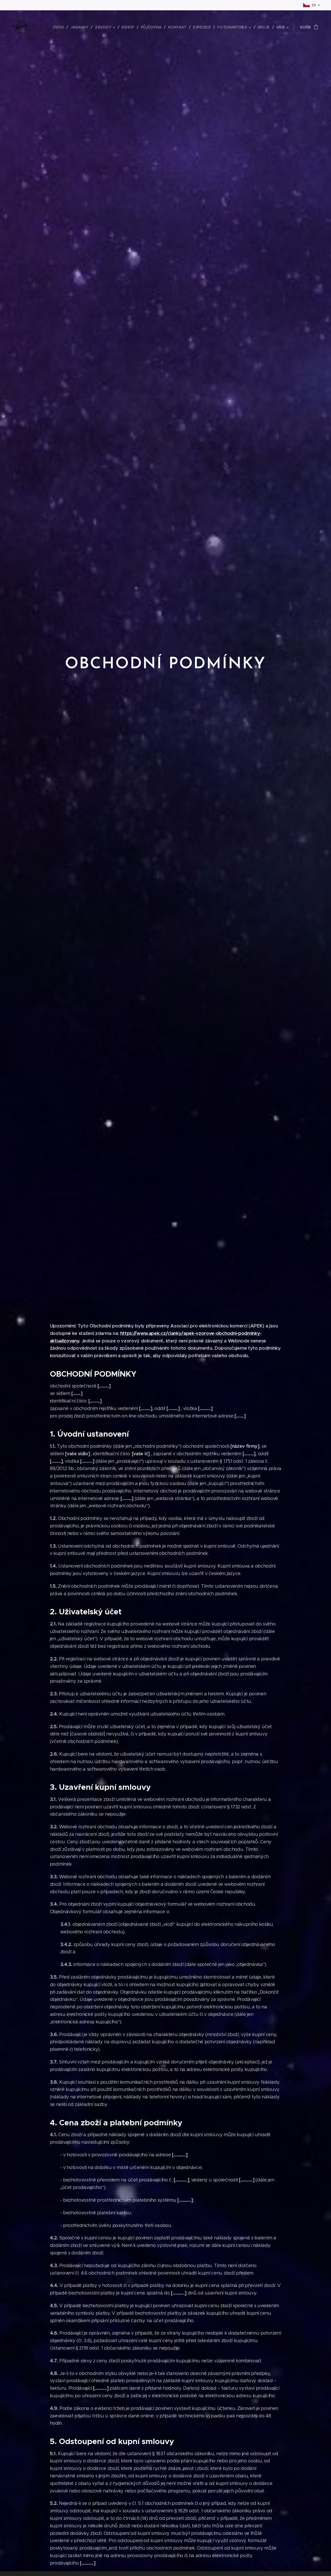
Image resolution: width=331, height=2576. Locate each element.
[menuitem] (62, 26)
